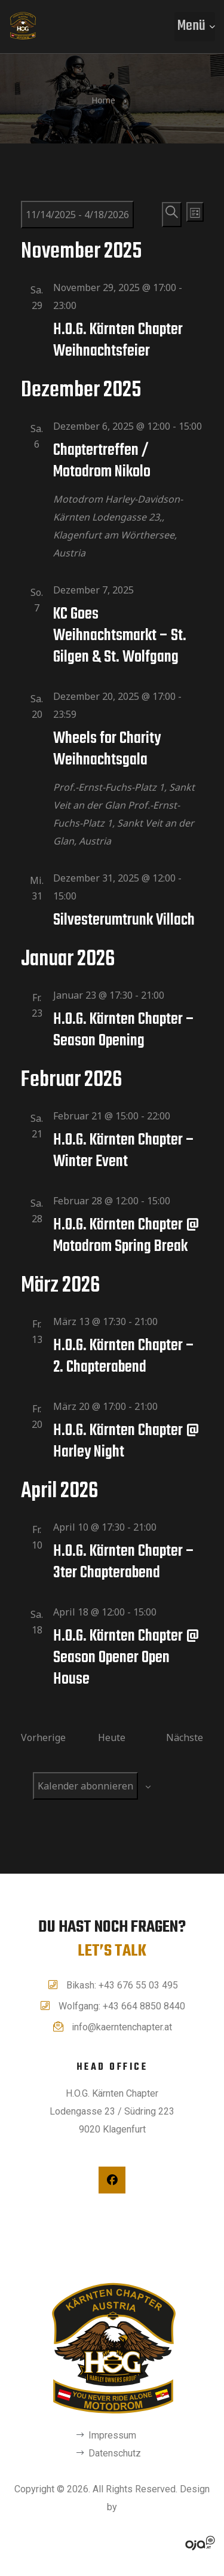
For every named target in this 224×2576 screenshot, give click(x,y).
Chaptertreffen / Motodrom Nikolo (102, 461)
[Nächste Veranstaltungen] (184, 1737)
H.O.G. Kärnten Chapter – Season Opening (123, 1030)
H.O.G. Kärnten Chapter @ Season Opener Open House (126, 1657)
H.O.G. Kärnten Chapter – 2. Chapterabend (123, 1356)
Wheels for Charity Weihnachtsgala (107, 749)
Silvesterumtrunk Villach (124, 920)
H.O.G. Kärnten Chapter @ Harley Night (126, 1441)
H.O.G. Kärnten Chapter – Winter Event (123, 1150)
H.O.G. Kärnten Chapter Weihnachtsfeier (118, 340)
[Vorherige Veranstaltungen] (43, 1737)
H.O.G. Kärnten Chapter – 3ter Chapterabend (123, 1562)
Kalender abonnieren (85, 1785)
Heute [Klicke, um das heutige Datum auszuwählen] (111, 1737)
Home (103, 100)
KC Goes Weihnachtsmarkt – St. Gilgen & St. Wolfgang (119, 635)
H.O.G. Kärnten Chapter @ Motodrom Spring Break (126, 1235)
